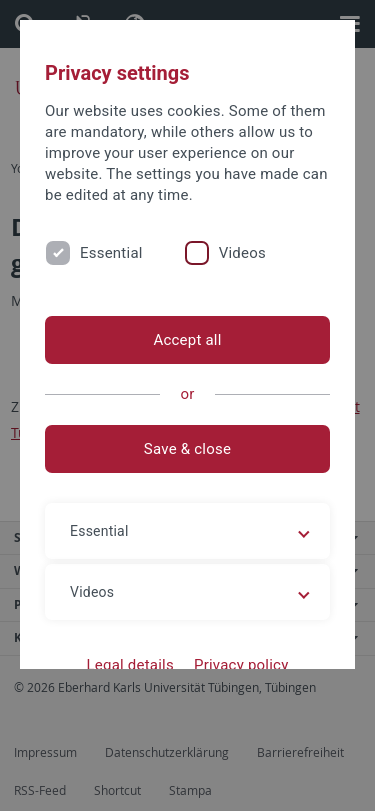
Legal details (130, 665)
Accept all (187, 340)
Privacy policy (241, 665)
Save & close (187, 449)
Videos (242, 253)
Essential (111, 253)
